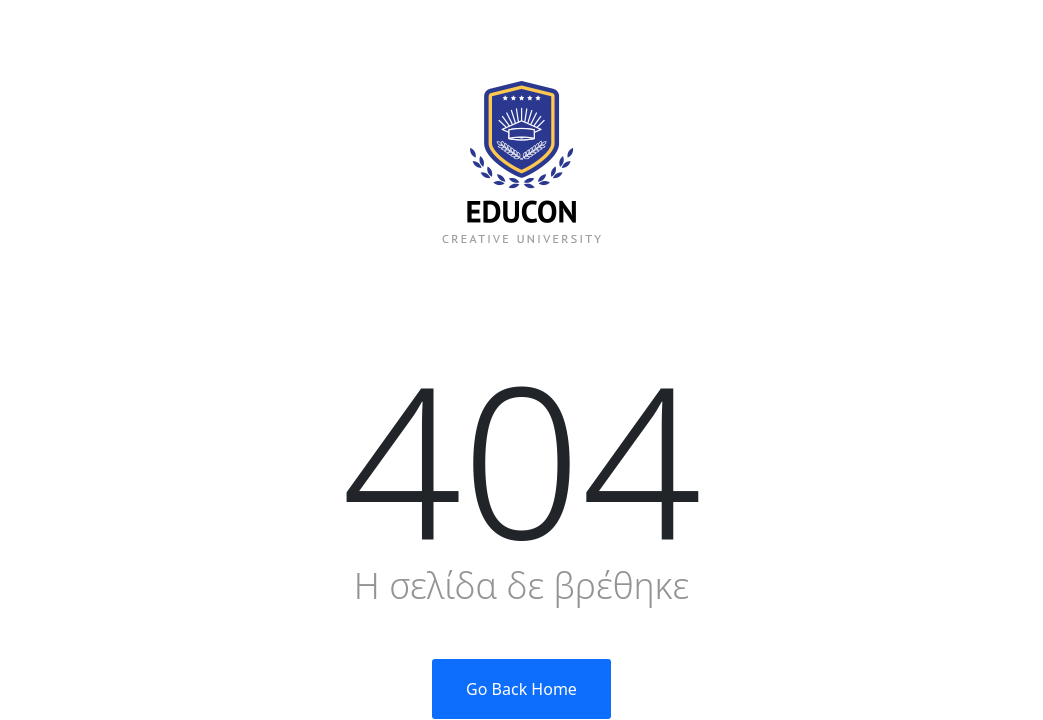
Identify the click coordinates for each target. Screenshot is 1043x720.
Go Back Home (521, 689)
